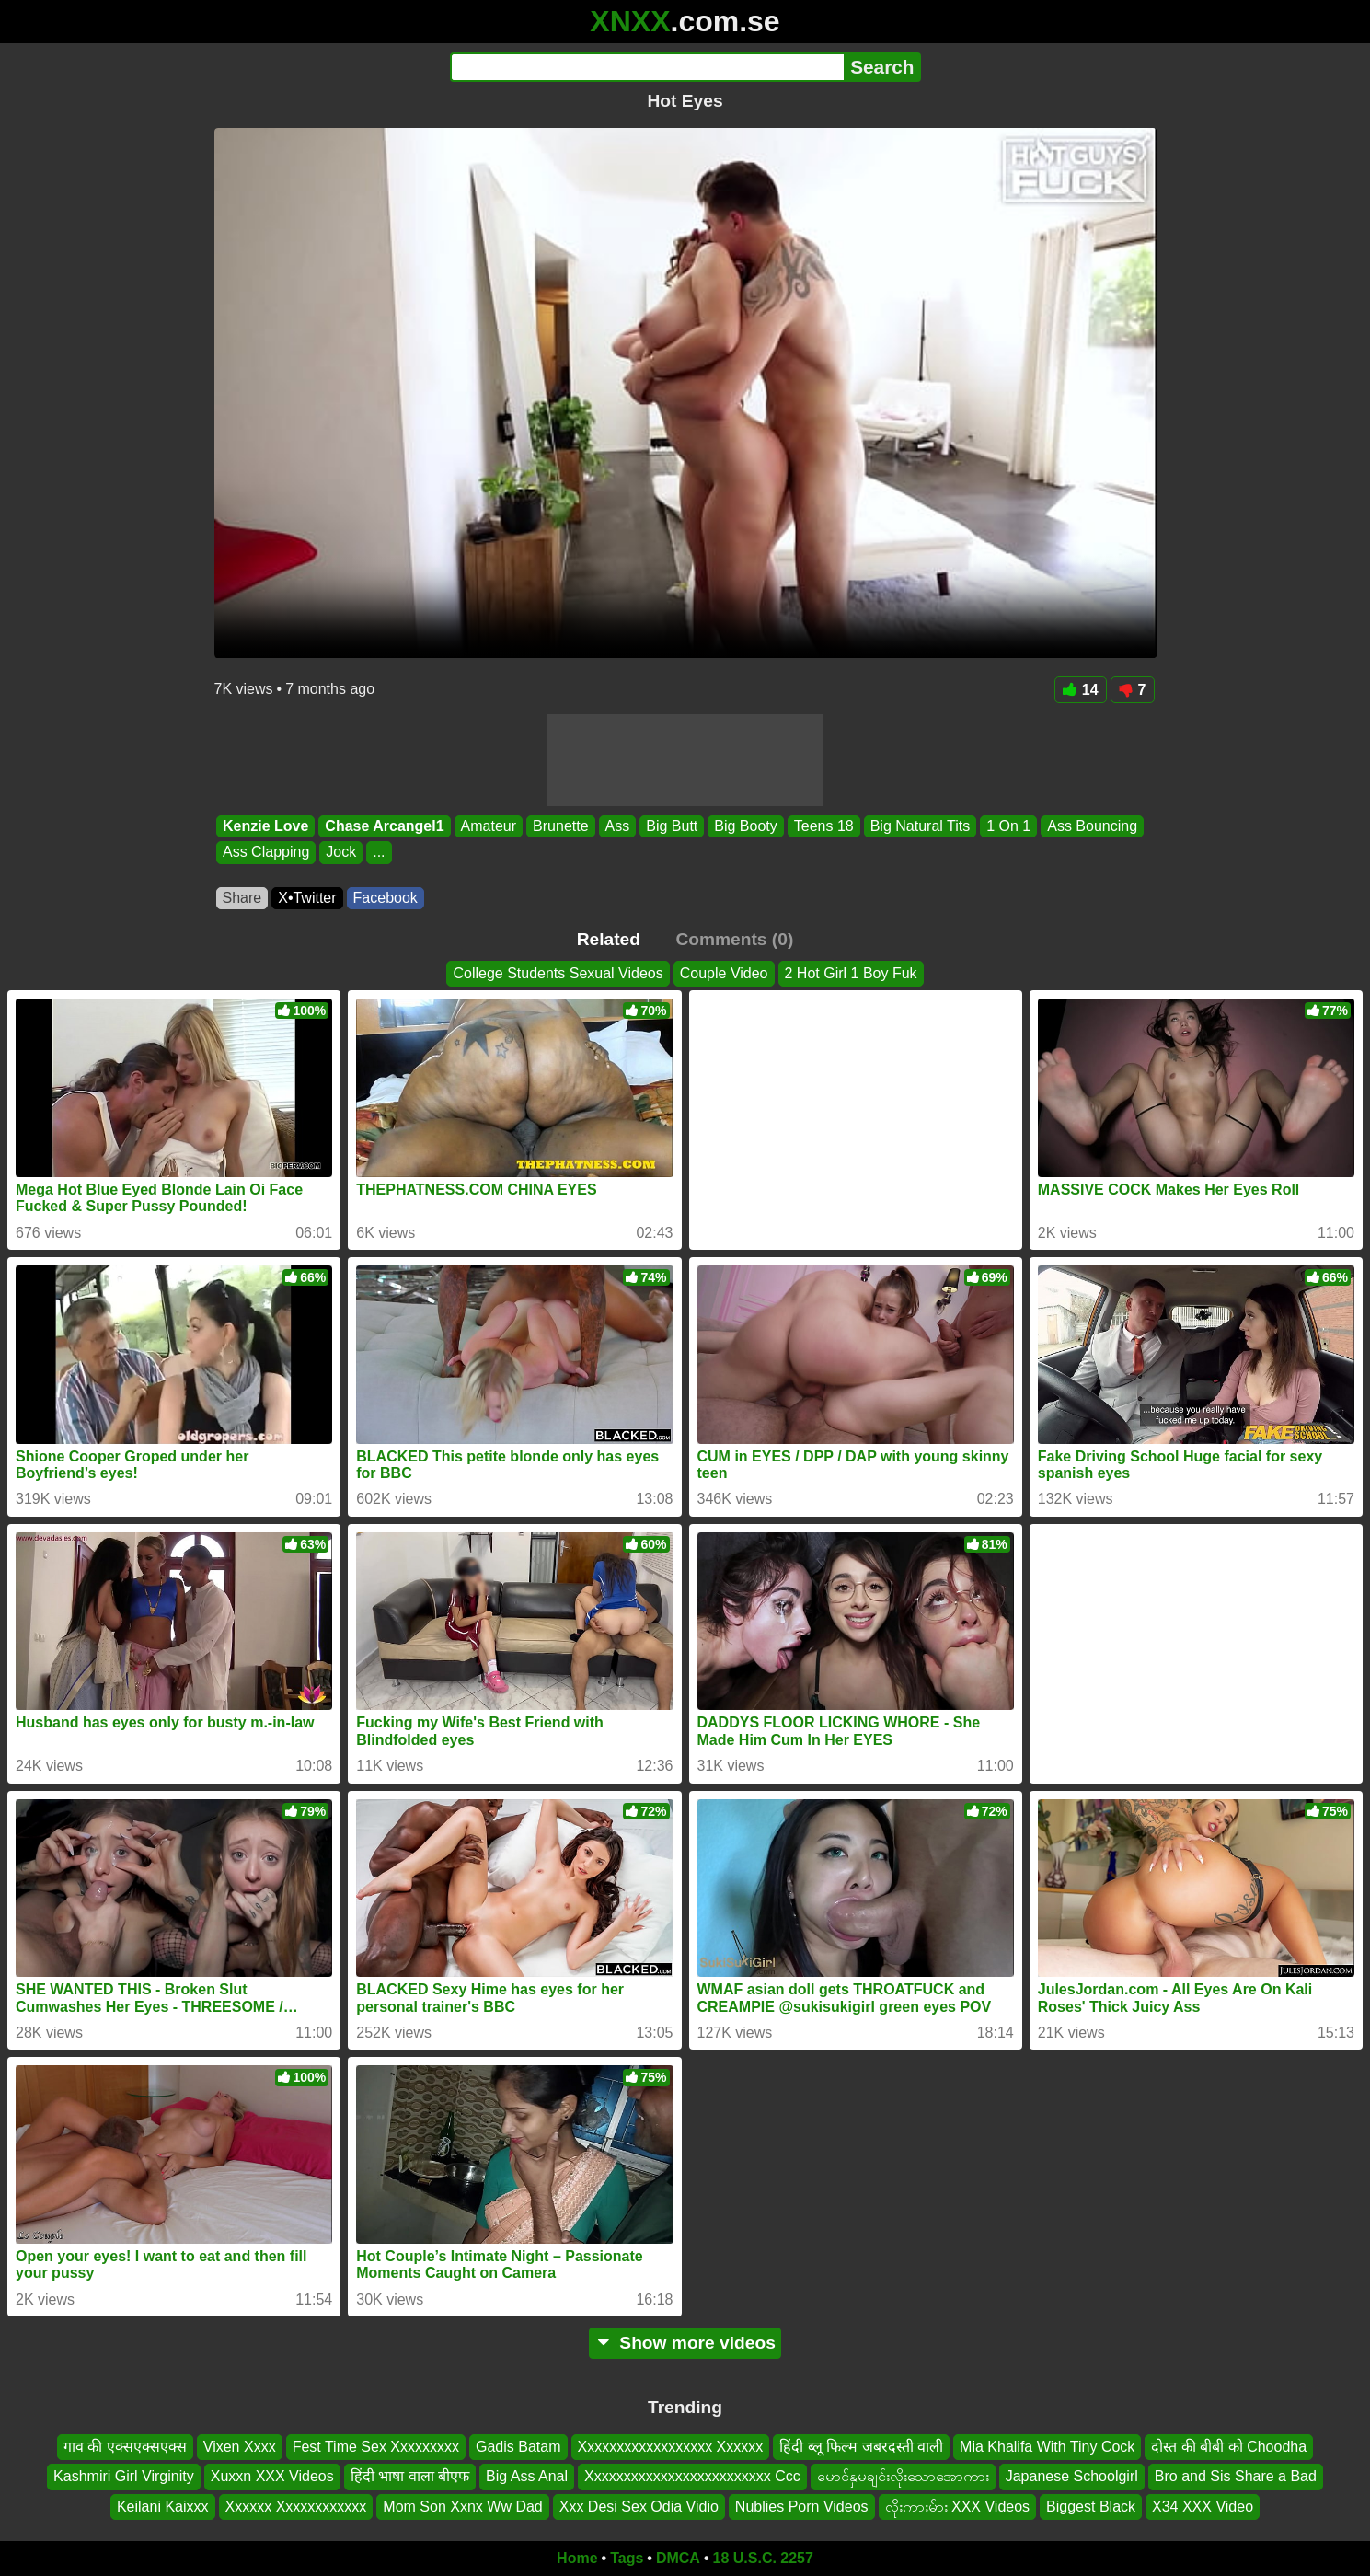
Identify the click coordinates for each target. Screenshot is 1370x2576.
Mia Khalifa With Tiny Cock (1047, 2447)
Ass (616, 826)
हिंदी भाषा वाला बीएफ (410, 2477)
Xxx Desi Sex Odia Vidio (639, 2506)
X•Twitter (307, 898)
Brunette (560, 826)
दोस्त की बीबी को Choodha (1229, 2447)
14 (1081, 690)
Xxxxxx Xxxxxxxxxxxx (296, 2506)
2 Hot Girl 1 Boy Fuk (851, 973)
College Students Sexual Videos (557, 973)
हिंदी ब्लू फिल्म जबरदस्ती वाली (861, 2447)
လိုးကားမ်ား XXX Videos (957, 2506)
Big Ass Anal (527, 2477)
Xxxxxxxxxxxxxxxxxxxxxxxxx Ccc (692, 2477)
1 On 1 (1008, 826)
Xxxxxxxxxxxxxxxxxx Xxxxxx (671, 2447)
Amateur (487, 826)
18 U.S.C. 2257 (763, 2558)
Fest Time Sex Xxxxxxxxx (376, 2447)
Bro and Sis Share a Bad (1236, 2477)
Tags (626, 2558)
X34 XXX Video (1202, 2506)
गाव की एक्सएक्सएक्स (125, 2447)
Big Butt (671, 826)
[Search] (647, 67)
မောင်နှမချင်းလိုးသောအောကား (903, 2477)
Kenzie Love (265, 826)
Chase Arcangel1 (384, 826)
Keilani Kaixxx (163, 2506)
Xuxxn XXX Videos (272, 2477)
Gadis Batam (518, 2447)
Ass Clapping (266, 853)
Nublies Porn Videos (802, 2506)
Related (608, 939)
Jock (341, 853)
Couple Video (724, 973)
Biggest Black (1090, 2506)
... (379, 853)
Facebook (385, 898)
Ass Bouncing (1092, 826)
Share (242, 898)
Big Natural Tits (919, 826)
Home (577, 2558)
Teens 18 (823, 826)
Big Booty (745, 826)
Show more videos (685, 2342)
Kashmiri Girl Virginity (123, 2477)
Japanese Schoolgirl (1072, 2477)
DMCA (678, 2558)
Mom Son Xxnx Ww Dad (462, 2506)
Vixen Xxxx (239, 2447)
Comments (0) (734, 939)
